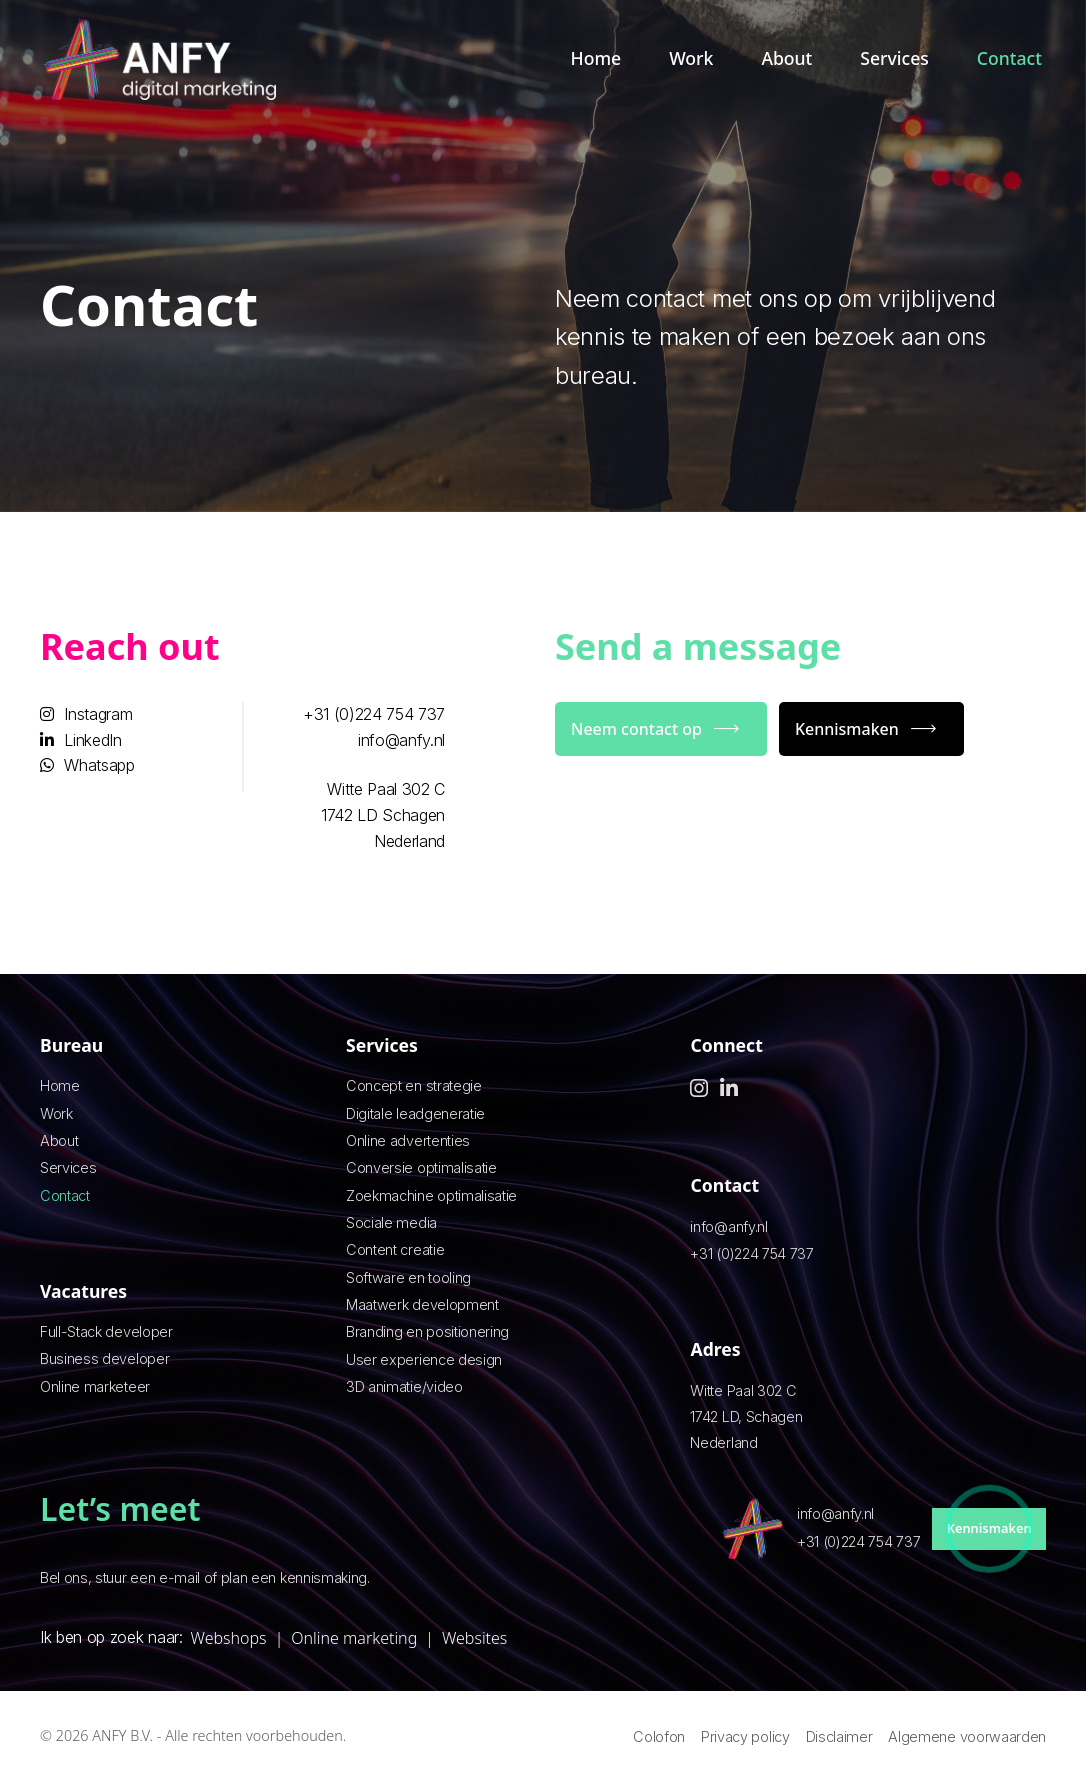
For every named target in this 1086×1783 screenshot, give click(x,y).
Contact (1009, 58)
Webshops (229, 1638)
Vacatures (83, 1291)
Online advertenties (408, 1140)
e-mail (179, 1577)
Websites (474, 1638)
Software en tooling (408, 1277)
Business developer (104, 1358)
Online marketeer (95, 1386)
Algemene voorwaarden (967, 1736)
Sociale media (391, 1222)
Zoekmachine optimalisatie (431, 1195)
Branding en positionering (427, 1331)
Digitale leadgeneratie (415, 1113)
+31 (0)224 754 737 (374, 714)
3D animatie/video (404, 1386)
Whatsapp (87, 765)
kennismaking (323, 1577)
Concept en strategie (414, 1085)
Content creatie (395, 1249)
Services (894, 58)
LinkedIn (81, 740)
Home (595, 58)
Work (691, 58)
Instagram (86, 714)
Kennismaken (847, 729)
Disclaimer (839, 1736)
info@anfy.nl (401, 740)
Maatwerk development (422, 1304)
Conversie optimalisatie (421, 1167)
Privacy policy (745, 1736)
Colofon (659, 1736)
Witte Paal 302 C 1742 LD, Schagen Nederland (746, 1416)
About (786, 58)
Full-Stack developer (106, 1331)
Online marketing (354, 1638)
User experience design (424, 1359)
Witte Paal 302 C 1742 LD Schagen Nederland (383, 814)
